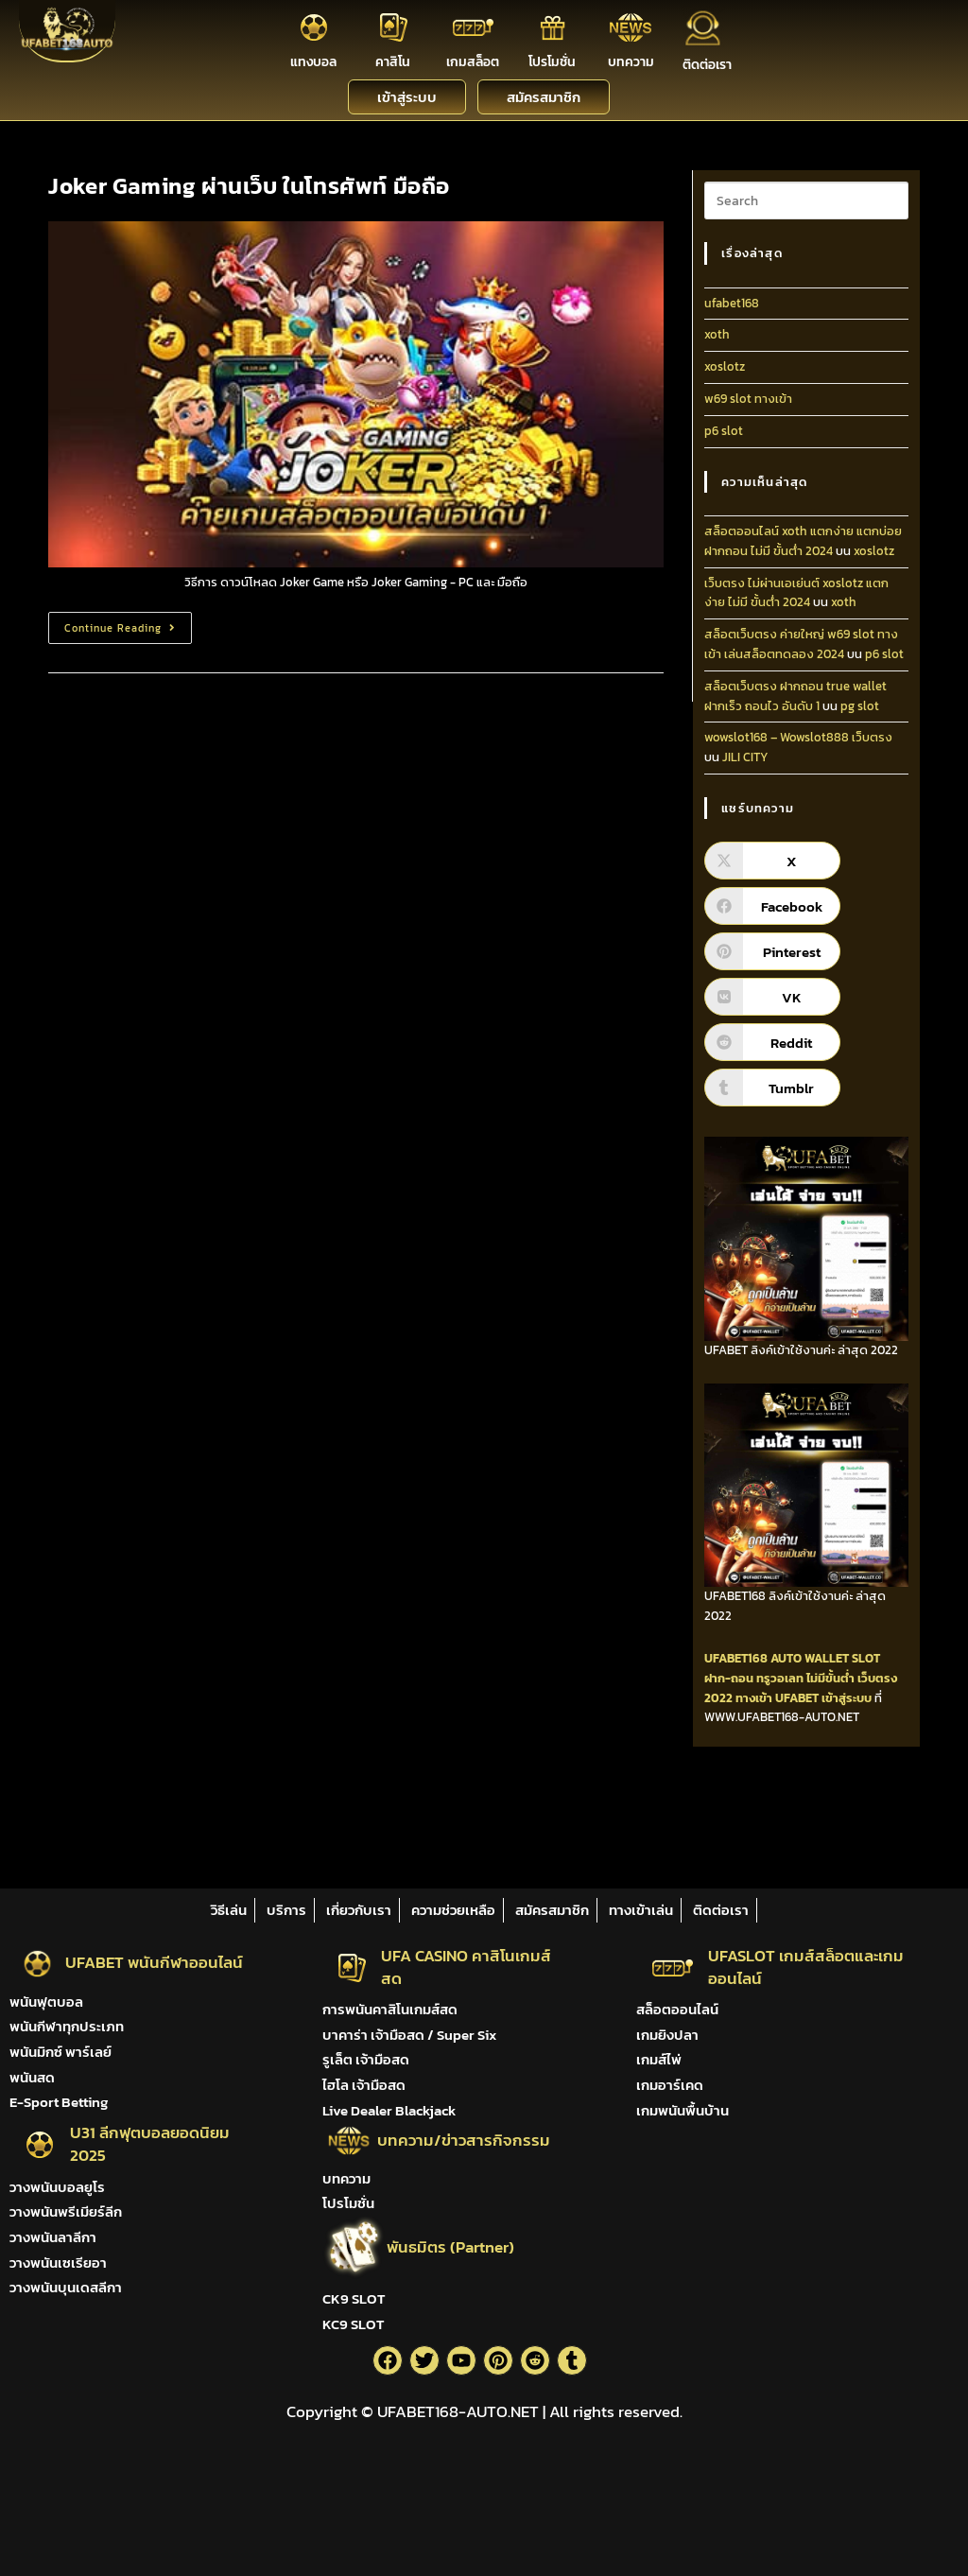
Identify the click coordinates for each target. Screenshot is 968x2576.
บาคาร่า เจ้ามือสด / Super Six (409, 2034)
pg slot (859, 706)
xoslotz (724, 366)
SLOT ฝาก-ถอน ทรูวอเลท (792, 1668)
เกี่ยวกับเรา (358, 1910)
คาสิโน (392, 62)
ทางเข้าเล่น (641, 1910)
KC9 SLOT (353, 2324)
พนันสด (32, 2077)
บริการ (286, 1910)
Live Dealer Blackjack (389, 2110)
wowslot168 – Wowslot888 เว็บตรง (798, 737)
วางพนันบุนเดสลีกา (65, 2287)
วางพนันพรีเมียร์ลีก (65, 2211)
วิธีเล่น (229, 1910)
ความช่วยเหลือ (453, 1910)
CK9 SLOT (353, 2298)
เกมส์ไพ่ (659, 2059)
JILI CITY (745, 757)
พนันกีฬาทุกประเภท (66, 2026)
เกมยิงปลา (667, 2034)
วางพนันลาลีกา (52, 2237)
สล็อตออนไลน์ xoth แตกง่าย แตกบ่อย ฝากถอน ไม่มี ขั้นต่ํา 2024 (803, 541)
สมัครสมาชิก (552, 1910)
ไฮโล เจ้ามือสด (364, 2085)
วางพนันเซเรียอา (58, 2262)
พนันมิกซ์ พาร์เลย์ (60, 2052)
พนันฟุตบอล (46, 2001)
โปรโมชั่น (552, 62)
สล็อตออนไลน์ (677, 2009)
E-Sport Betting (58, 2102)
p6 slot (723, 431)
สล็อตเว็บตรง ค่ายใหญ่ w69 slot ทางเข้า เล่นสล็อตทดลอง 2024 (801, 644)
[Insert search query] (806, 200)
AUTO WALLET (809, 1658)
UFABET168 (736, 1658)
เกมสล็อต (472, 62)
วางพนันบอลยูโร (57, 2187)
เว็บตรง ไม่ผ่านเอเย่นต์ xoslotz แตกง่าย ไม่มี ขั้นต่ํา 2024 (796, 593)
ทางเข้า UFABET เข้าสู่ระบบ (803, 1698)
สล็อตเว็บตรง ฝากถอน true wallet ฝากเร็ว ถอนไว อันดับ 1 (795, 696)
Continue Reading (128, 623)
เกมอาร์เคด (669, 2085)
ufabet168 (731, 303)
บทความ (631, 62)
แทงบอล (313, 62)
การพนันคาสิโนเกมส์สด (390, 2009)
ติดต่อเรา (707, 65)
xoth (717, 334)
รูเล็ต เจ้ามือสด (365, 2059)
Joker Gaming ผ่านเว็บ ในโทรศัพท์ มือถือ (249, 185)
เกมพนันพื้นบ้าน (682, 2110)
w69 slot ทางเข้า (748, 399)
